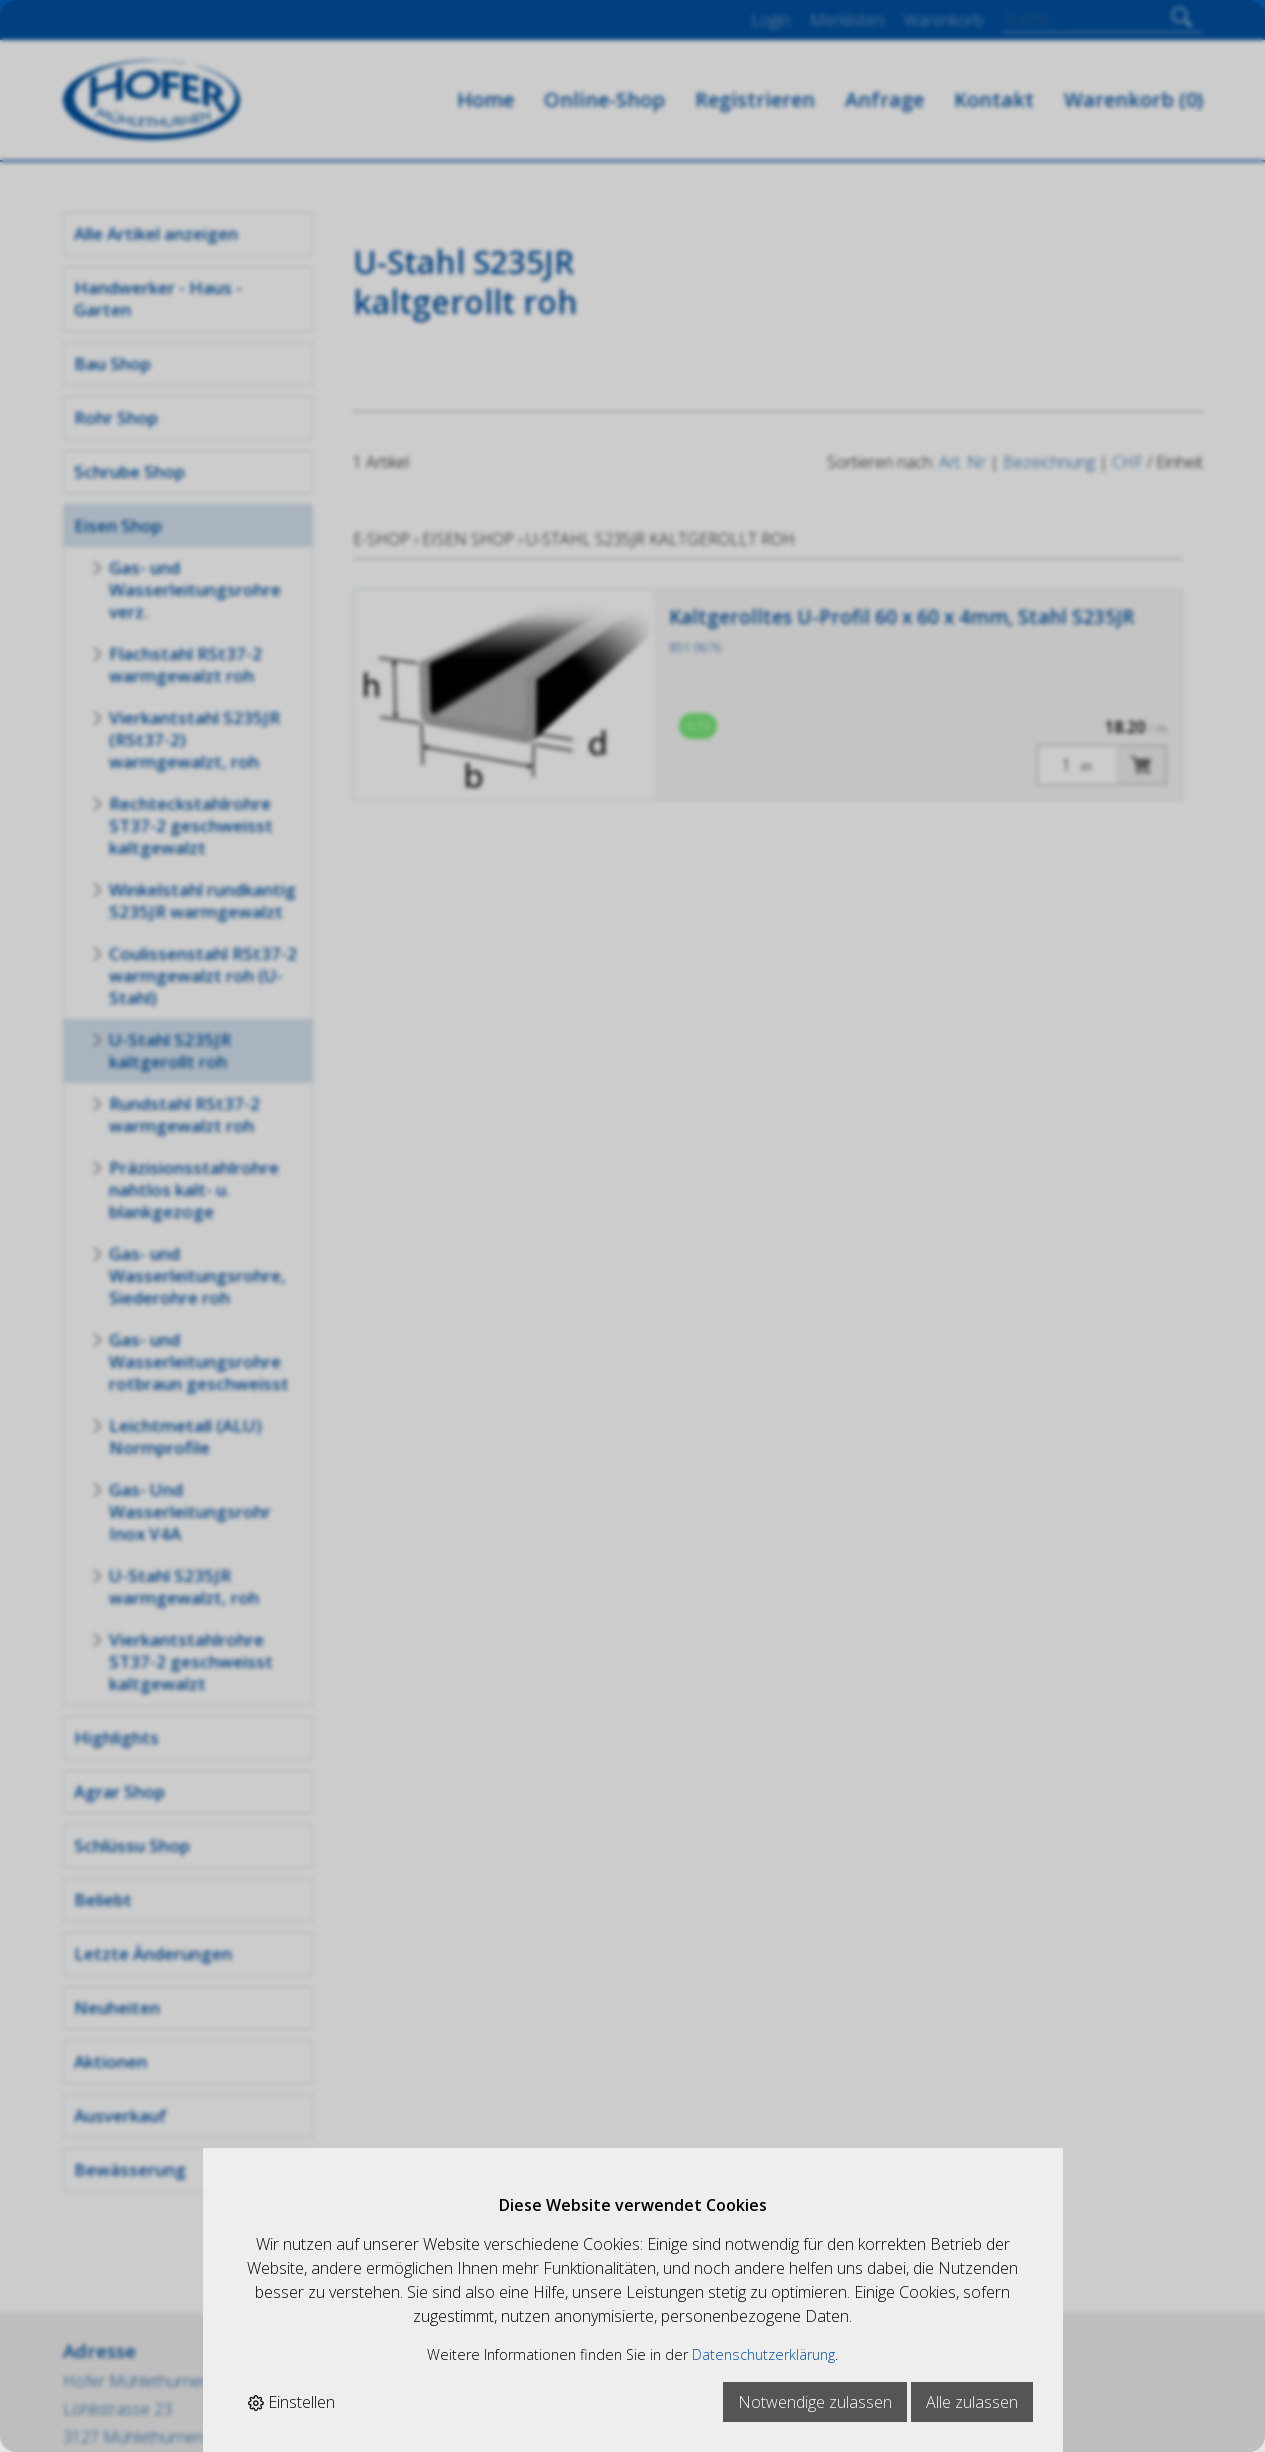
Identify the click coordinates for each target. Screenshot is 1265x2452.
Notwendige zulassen (815, 2402)
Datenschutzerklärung (763, 2354)
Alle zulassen (972, 2402)
